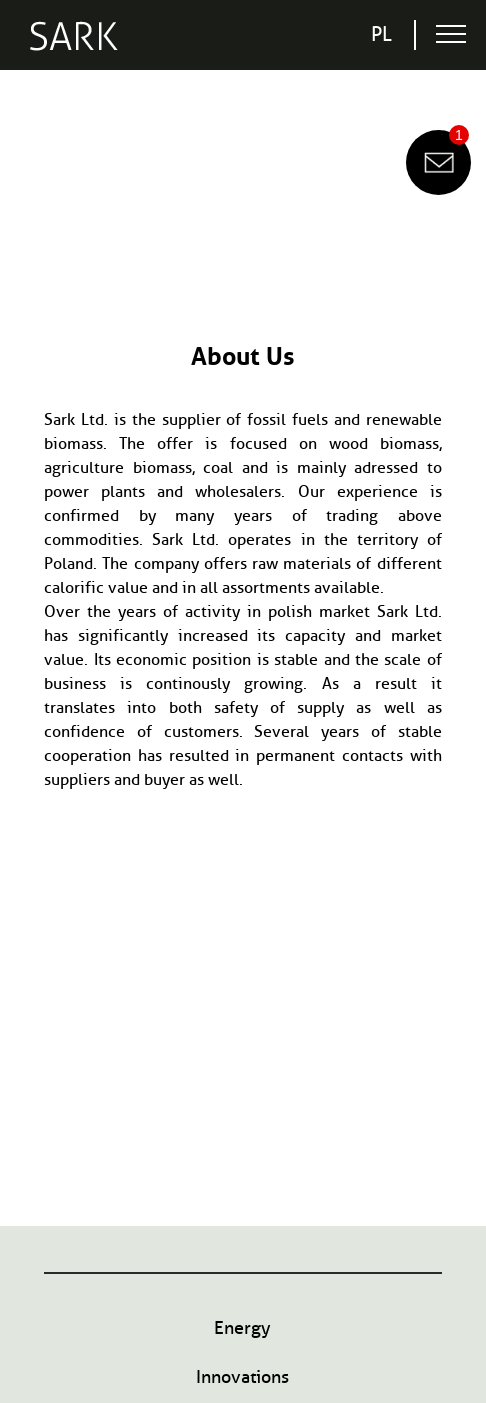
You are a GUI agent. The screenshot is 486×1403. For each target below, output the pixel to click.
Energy (242, 1328)
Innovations (242, 1377)
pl (381, 35)
